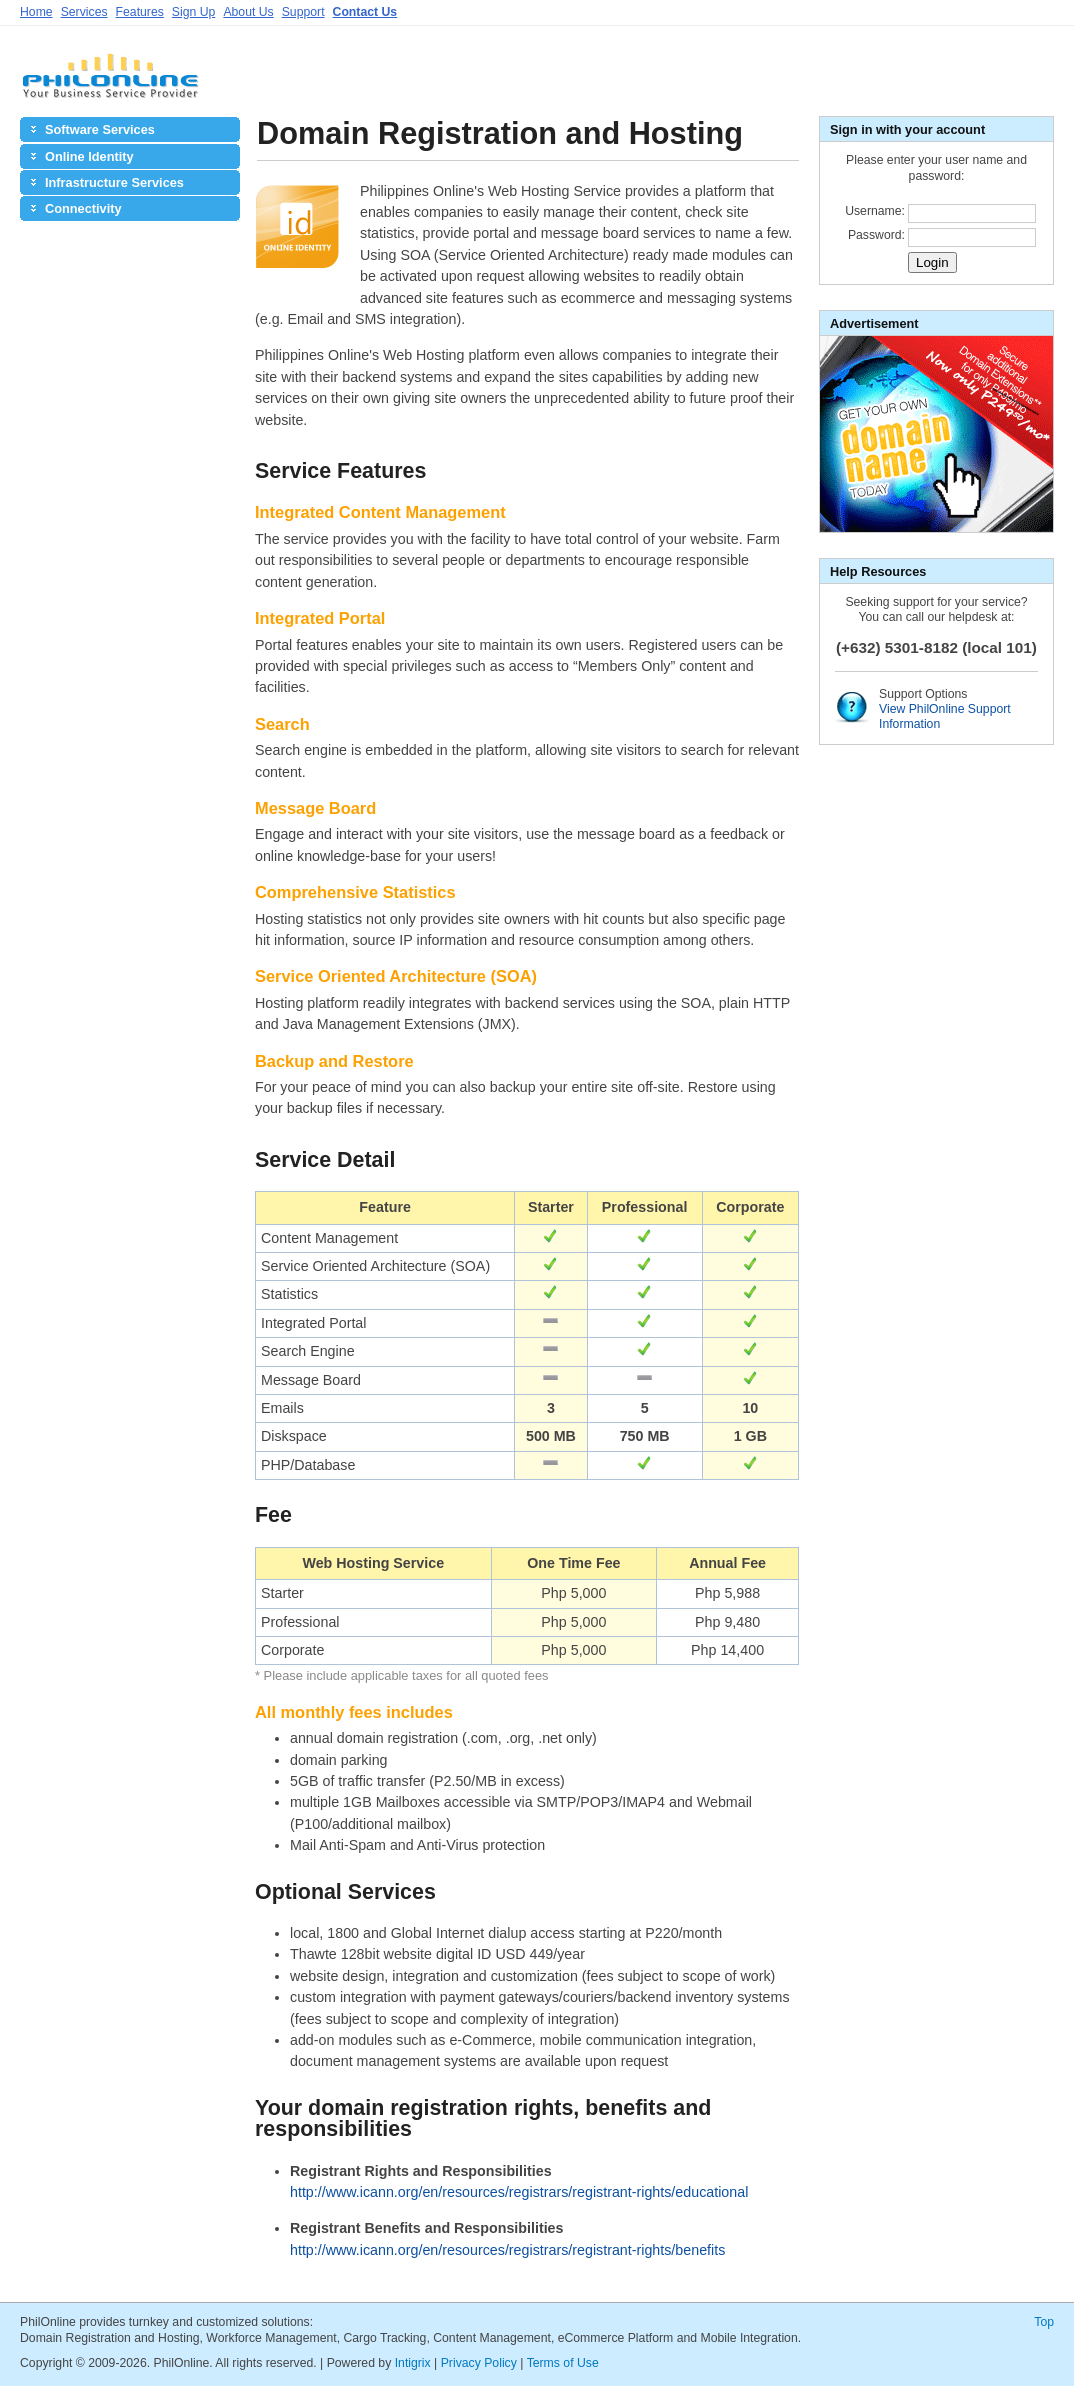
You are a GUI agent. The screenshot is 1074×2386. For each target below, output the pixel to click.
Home (36, 12)
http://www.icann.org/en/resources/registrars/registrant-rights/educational (519, 2192)
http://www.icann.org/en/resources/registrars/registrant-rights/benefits (507, 2250)
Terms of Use (563, 2363)
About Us (248, 12)
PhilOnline (110, 83)
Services (84, 12)
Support (303, 12)
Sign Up (194, 12)
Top (1044, 2322)
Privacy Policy (479, 2363)
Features (140, 12)
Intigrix (413, 2363)
